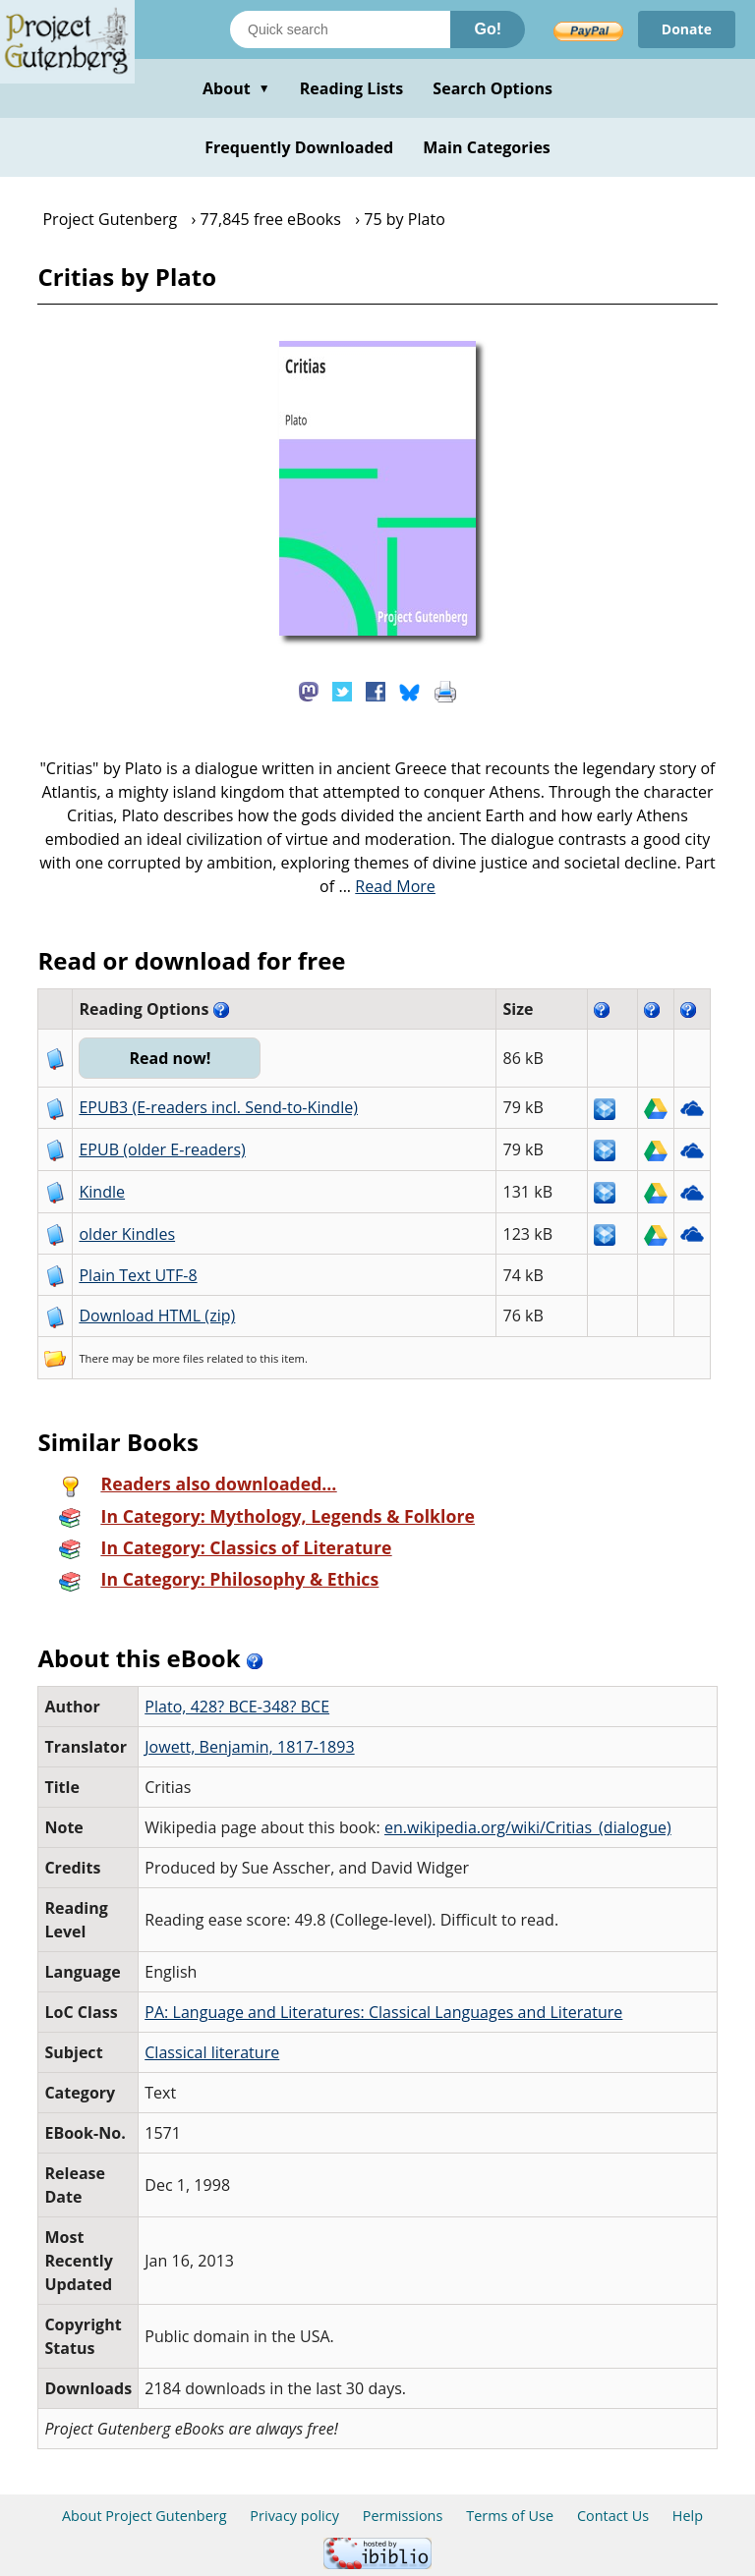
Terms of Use (509, 2515)
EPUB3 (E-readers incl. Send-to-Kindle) (218, 1107)
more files (177, 1358)
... (387, 886)
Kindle (102, 1192)
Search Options (492, 88)
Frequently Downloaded (298, 147)
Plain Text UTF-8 (138, 1275)
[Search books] (340, 29)
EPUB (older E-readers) (162, 1149)
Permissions (403, 2515)
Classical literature (212, 2052)
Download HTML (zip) (157, 1315)
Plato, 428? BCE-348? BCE (237, 1706)
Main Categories (487, 147)
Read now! (169, 1058)
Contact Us (613, 2515)
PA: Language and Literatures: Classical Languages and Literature (383, 2012)
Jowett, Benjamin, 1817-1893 (249, 1747)
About (236, 88)
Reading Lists (352, 88)
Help (687, 2515)
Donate (687, 29)
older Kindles (127, 1234)
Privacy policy (294, 2515)
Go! (487, 29)
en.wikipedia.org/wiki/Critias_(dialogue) (527, 1827)
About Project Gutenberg (144, 2515)
